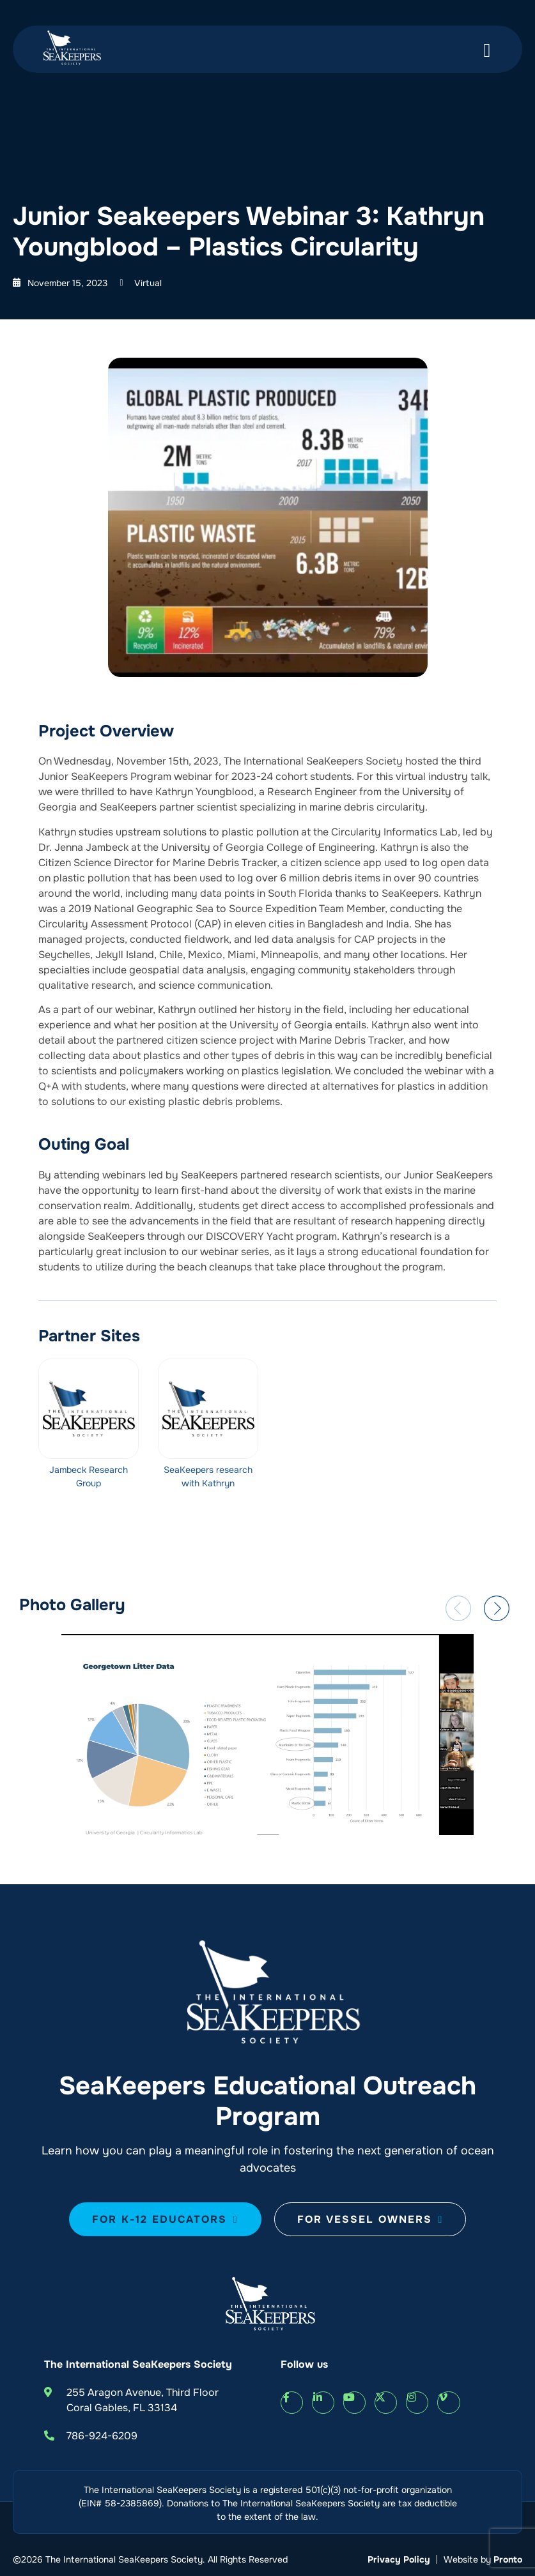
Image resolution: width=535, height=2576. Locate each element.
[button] (458, 1608)
